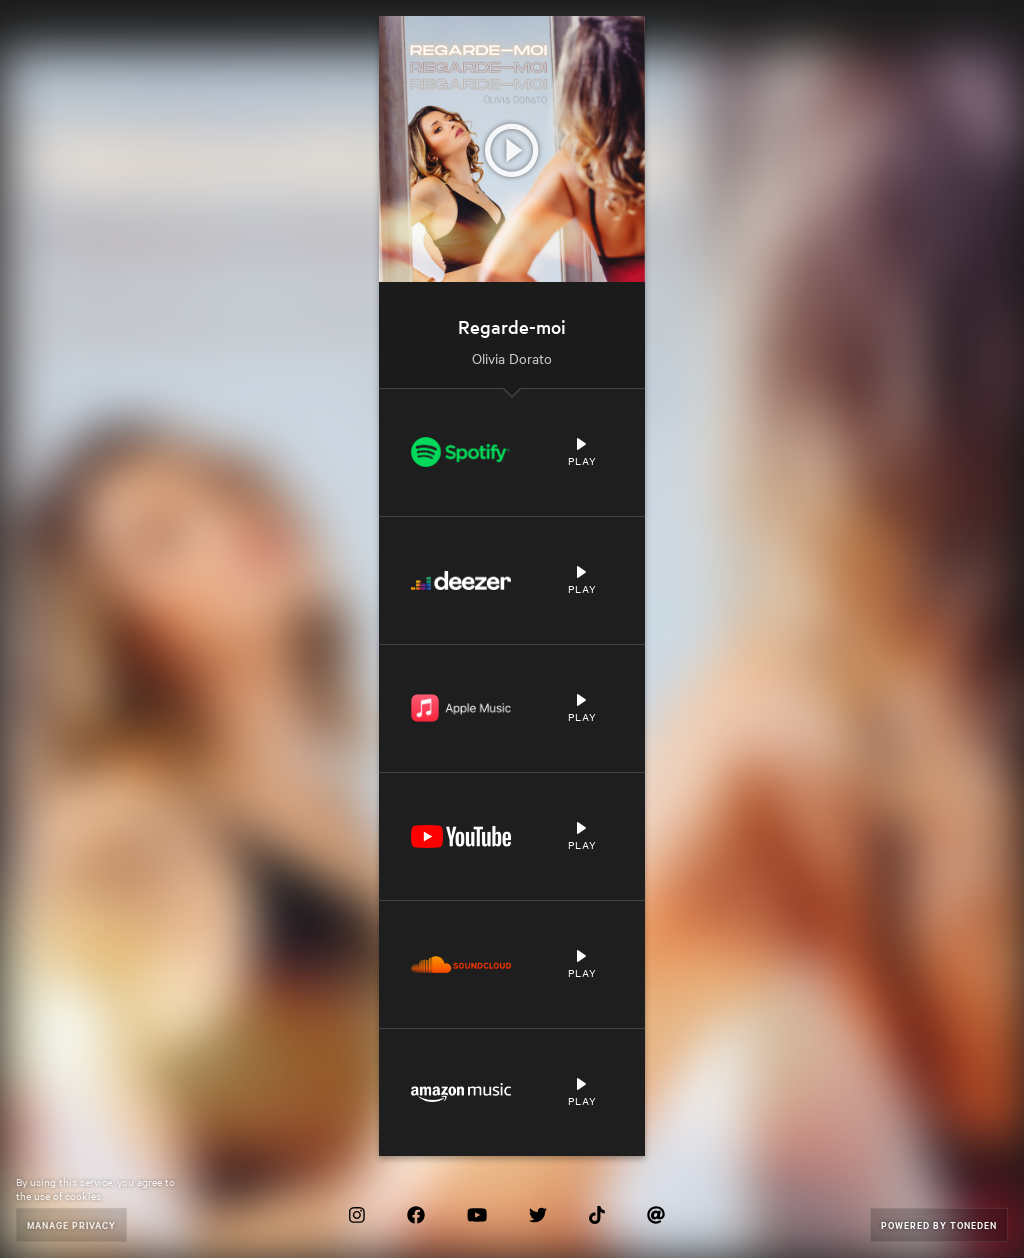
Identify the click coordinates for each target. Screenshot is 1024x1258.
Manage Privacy (71, 1224)
